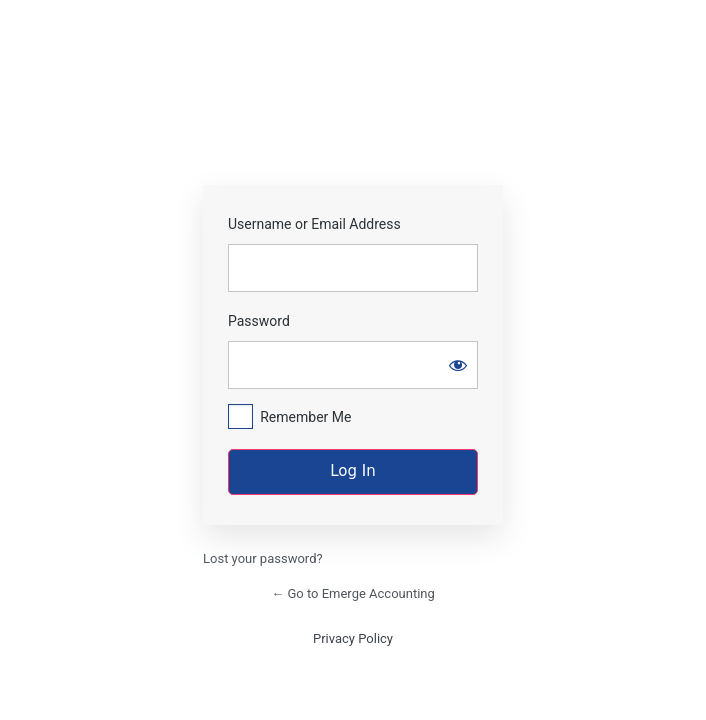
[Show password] (458, 365)
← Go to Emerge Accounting (353, 593)
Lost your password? (263, 558)
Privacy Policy (353, 638)
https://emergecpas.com (353, 123)
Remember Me (305, 417)
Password (259, 321)
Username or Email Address (314, 224)
